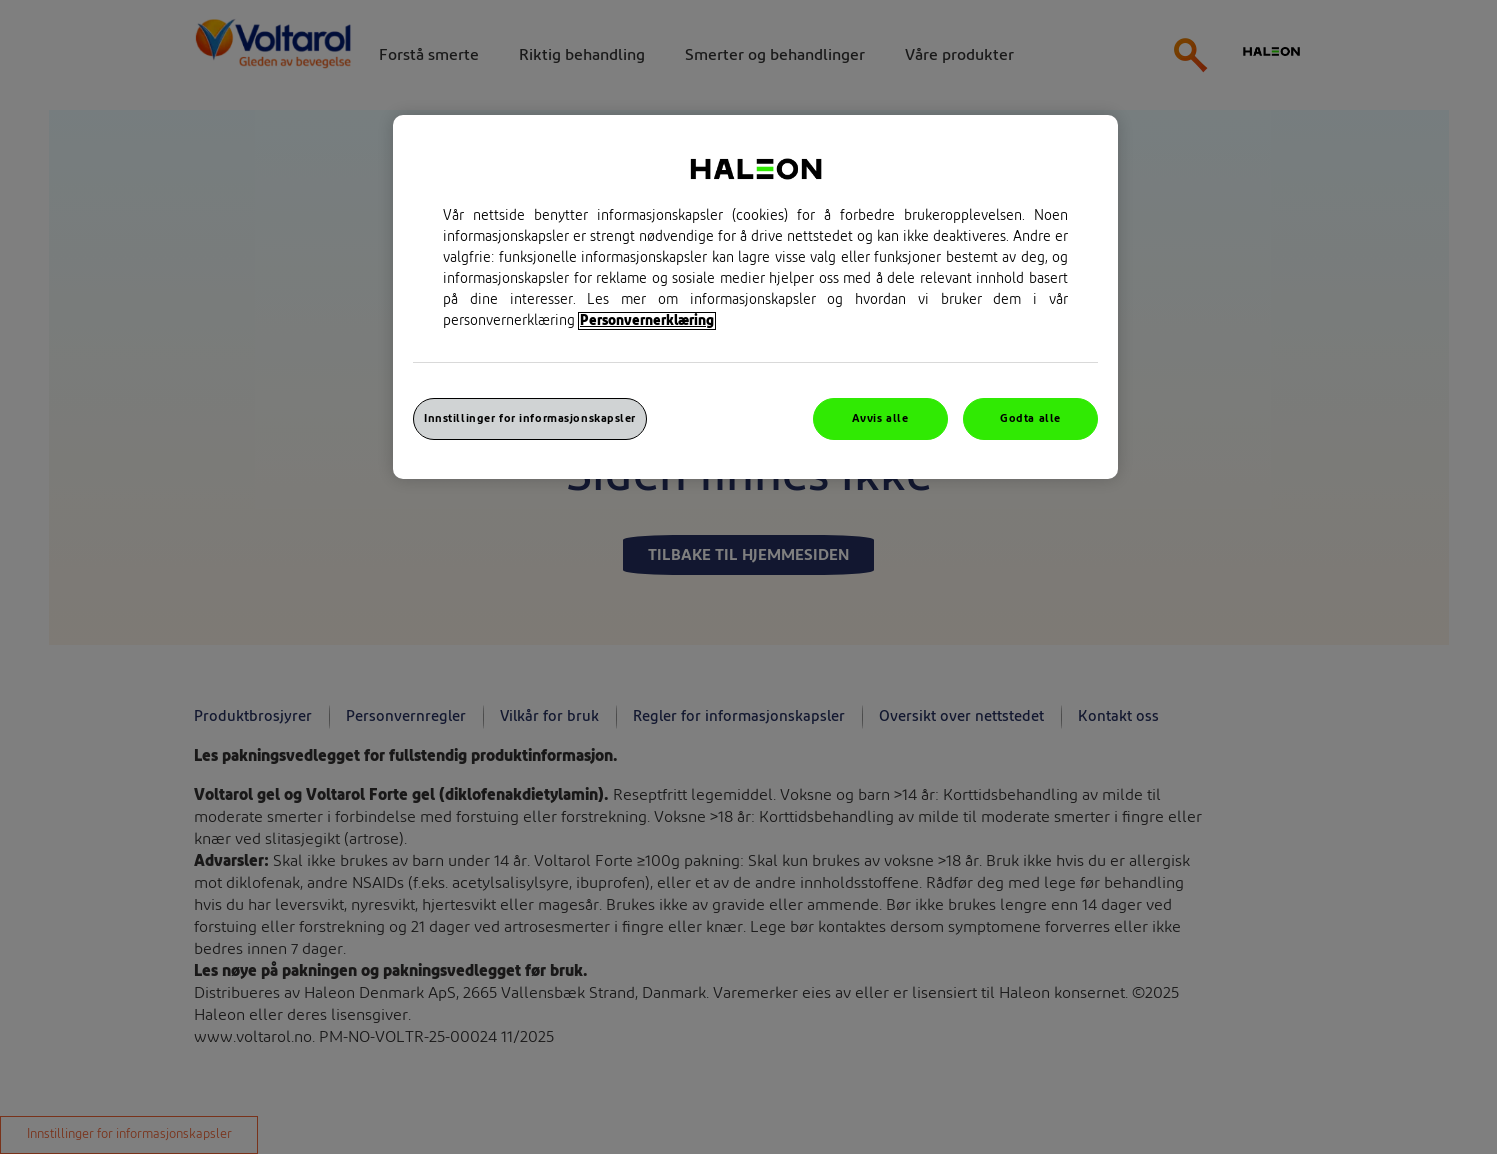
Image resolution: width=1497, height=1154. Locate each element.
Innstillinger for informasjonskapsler (530, 418)
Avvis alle (880, 418)
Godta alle (1030, 418)
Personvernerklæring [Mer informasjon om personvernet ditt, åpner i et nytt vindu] (647, 321)
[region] (755, 297)
